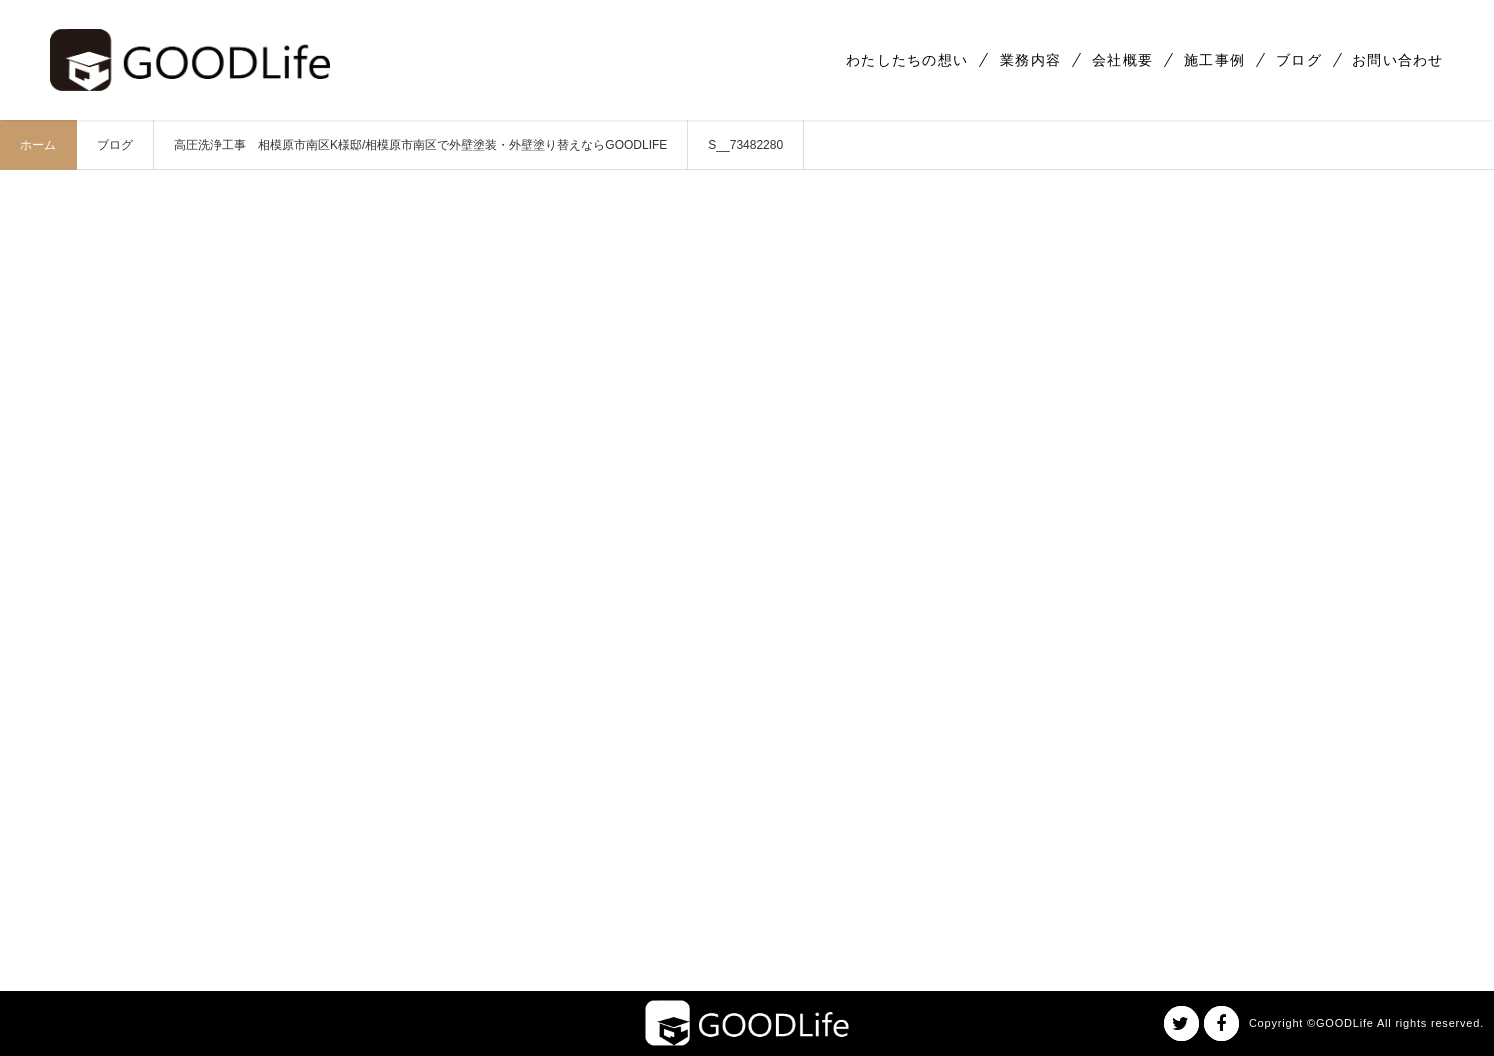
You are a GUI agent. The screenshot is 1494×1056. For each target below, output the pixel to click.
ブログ (1299, 60)
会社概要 (1122, 60)
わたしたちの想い (907, 60)
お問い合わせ (1398, 60)
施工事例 (1214, 60)
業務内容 (1030, 60)
